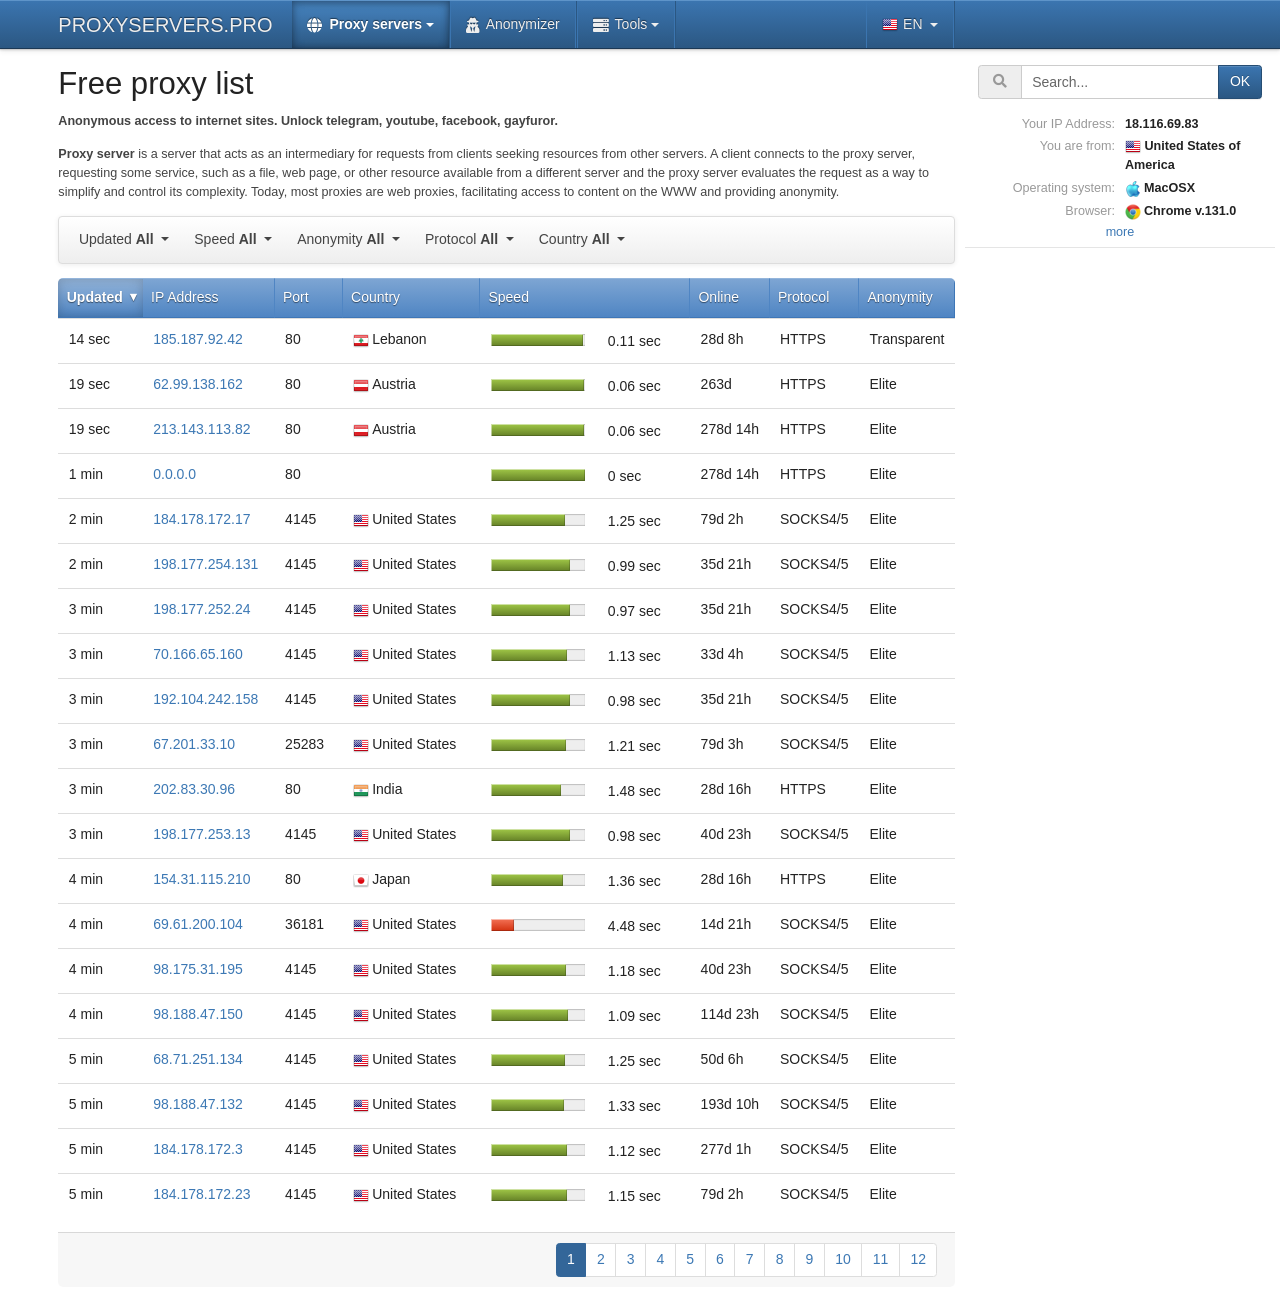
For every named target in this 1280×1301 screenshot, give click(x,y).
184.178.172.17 (201, 519)
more (1120, 232)
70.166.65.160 (198, 654)
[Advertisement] (1120, 553)
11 (881, 1259)
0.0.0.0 (174, 474)
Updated (118, 239)
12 (918, 1259)
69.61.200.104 (198, 924)
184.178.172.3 (198, 1149)
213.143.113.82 (201, 429)
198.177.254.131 (205, 564)
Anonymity (342, 239)
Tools (620, 24)
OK (1240, 81)
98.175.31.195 (198, 969)
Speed (227, 239)
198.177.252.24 (201, 609)
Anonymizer (513, 24)
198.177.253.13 (201, 834)
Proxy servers (364, 24)
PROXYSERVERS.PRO (165, 25)
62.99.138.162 (198, 384)
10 (843, 1259)
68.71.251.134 (198, 1059)
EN (904, 24)
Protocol (463, 239)
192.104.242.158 (205, 699)
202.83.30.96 (194, 789)
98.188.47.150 (198, 1014)
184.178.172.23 (201, 1194)
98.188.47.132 (198, 1104)
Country (576, 239)
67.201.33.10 (194, 744)
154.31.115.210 (201, 879)
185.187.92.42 (198, 339)
